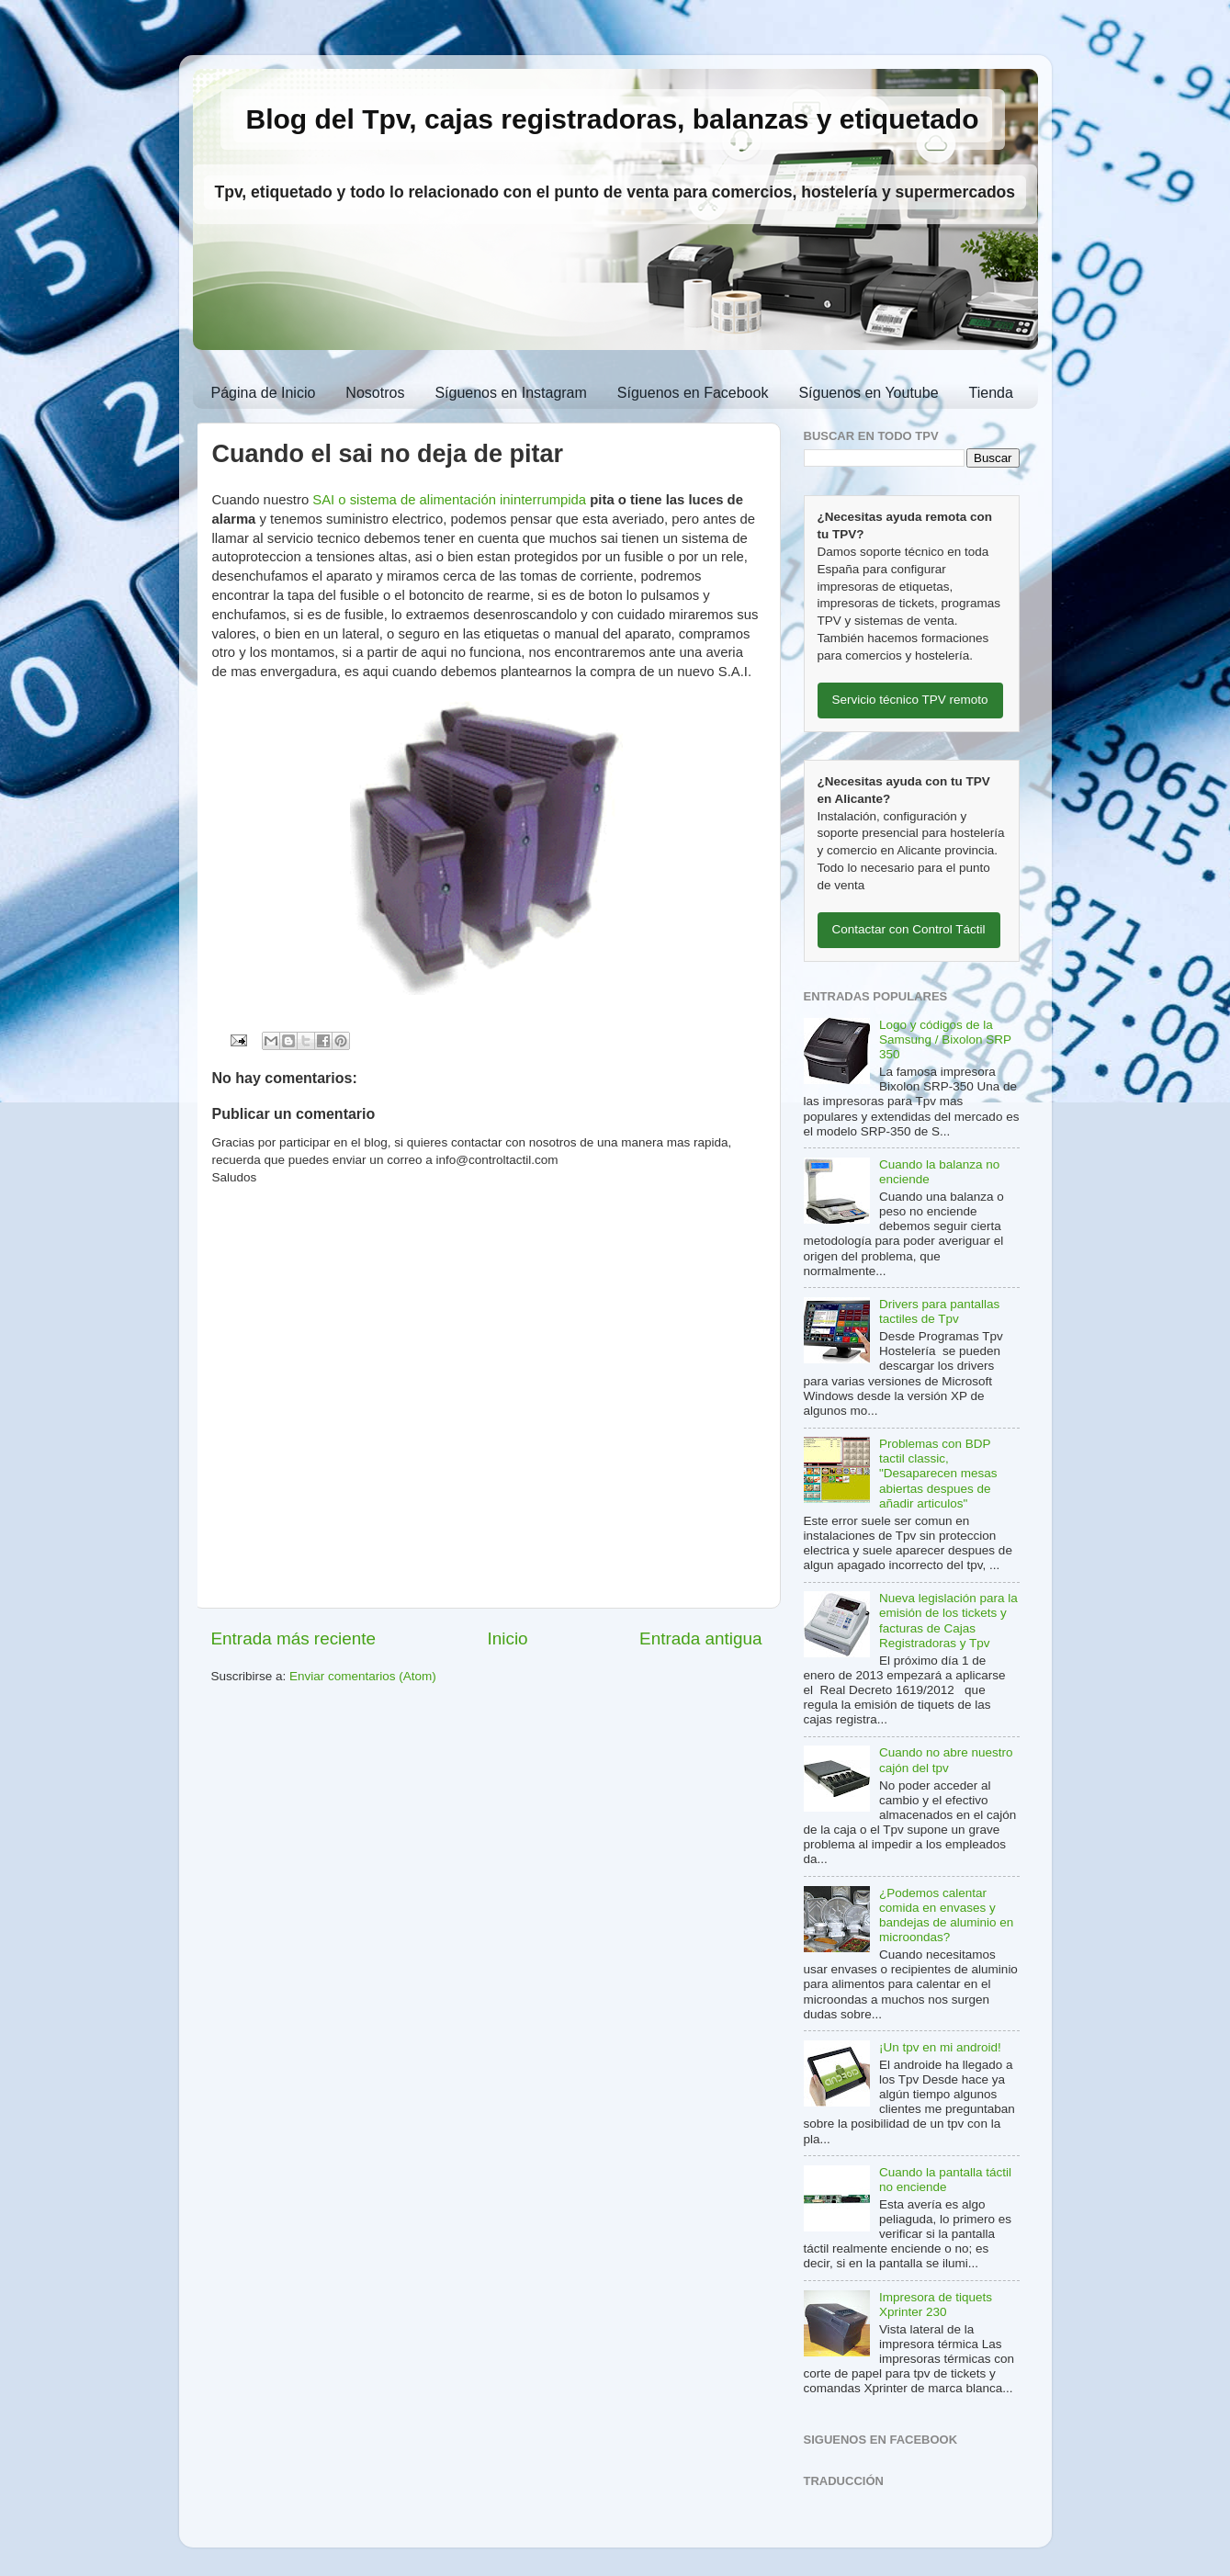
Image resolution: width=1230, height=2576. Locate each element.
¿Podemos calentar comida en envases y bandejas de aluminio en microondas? (946, 1915)
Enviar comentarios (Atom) (362, 1676)
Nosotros (374, 393)
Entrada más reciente (294, 1638)
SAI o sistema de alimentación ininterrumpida (449, 499)
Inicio (508, 1638)
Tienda (991, 393)
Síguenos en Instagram (510, 393)
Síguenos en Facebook (693, 393)
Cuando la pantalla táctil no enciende (945, 2179)
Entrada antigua (700, 1638)
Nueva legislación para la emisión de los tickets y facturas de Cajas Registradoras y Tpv (948, 1620)
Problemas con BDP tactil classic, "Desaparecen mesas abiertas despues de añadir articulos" (938, 1473)
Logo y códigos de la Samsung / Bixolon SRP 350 (945, 1039)
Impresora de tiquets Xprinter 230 (935, 2304)
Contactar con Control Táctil (909, 929)
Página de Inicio (263, 393)
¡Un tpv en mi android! (940, 2047)
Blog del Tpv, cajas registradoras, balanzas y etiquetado (612, 119)
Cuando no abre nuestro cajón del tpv (946, 1760)
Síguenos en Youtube (868, 393)
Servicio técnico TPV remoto (910, 699)
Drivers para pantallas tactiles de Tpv (939, 1311)
